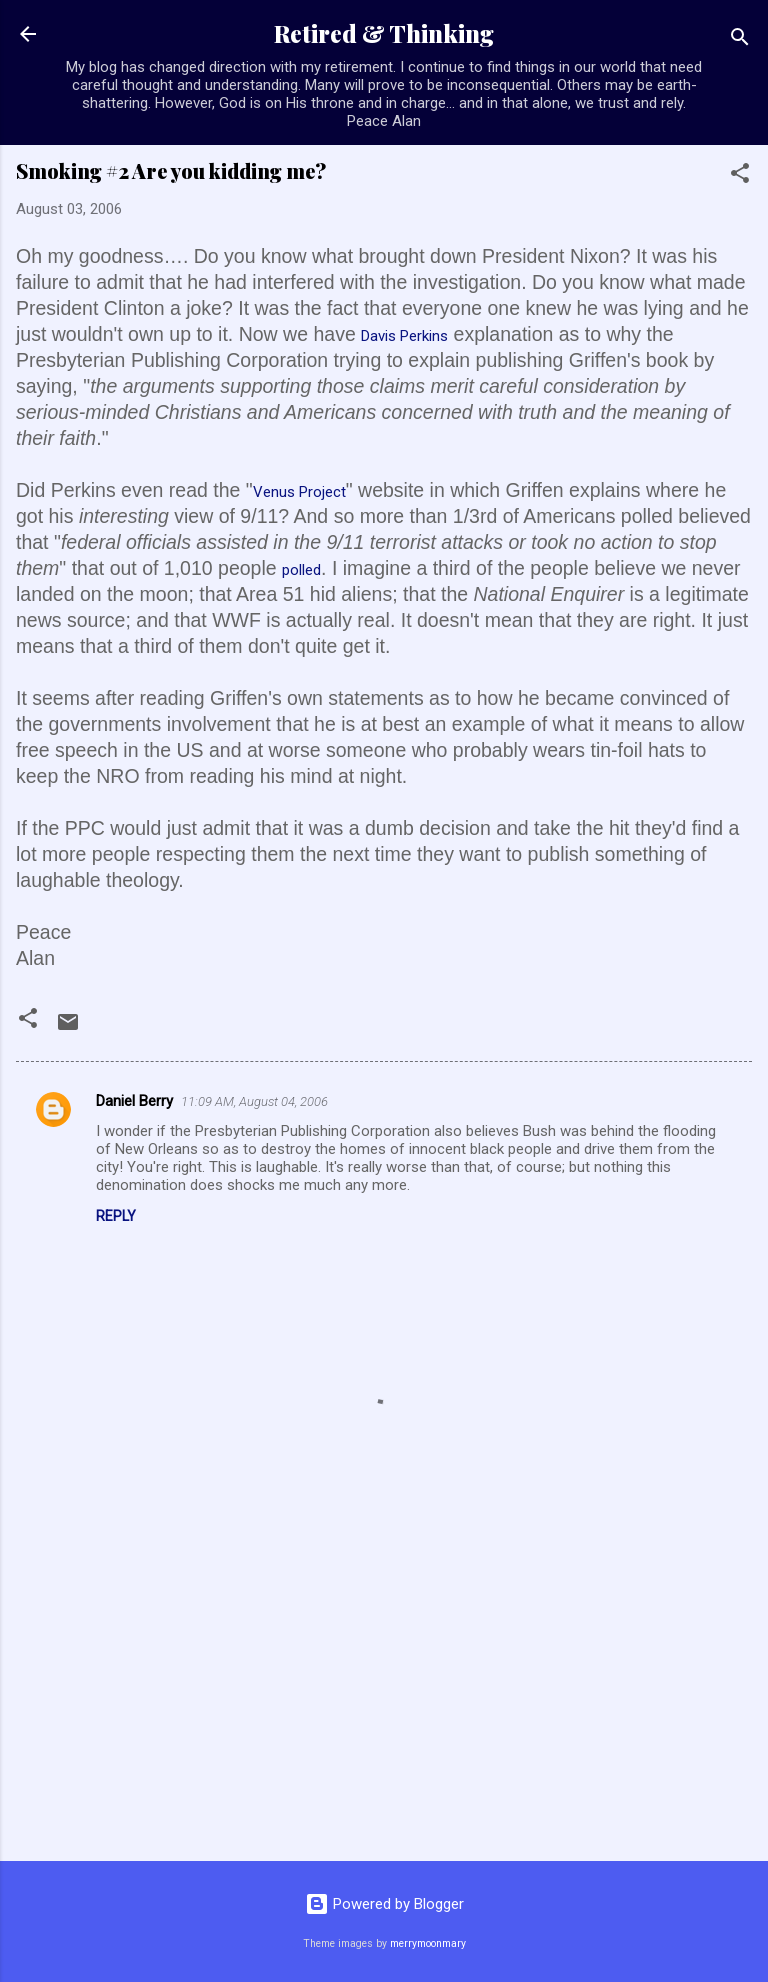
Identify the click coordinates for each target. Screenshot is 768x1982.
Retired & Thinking (384, 33)
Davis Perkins (404, 336)
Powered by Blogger (384, 1904)
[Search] (740, 40)
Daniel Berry (134, 1101)
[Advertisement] (384, 1689)
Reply (116, 1216)
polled (301, 570)
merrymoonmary (428, 1943)
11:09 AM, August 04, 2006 (254, 1101)
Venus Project (299, 492)
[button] (740, 176)
